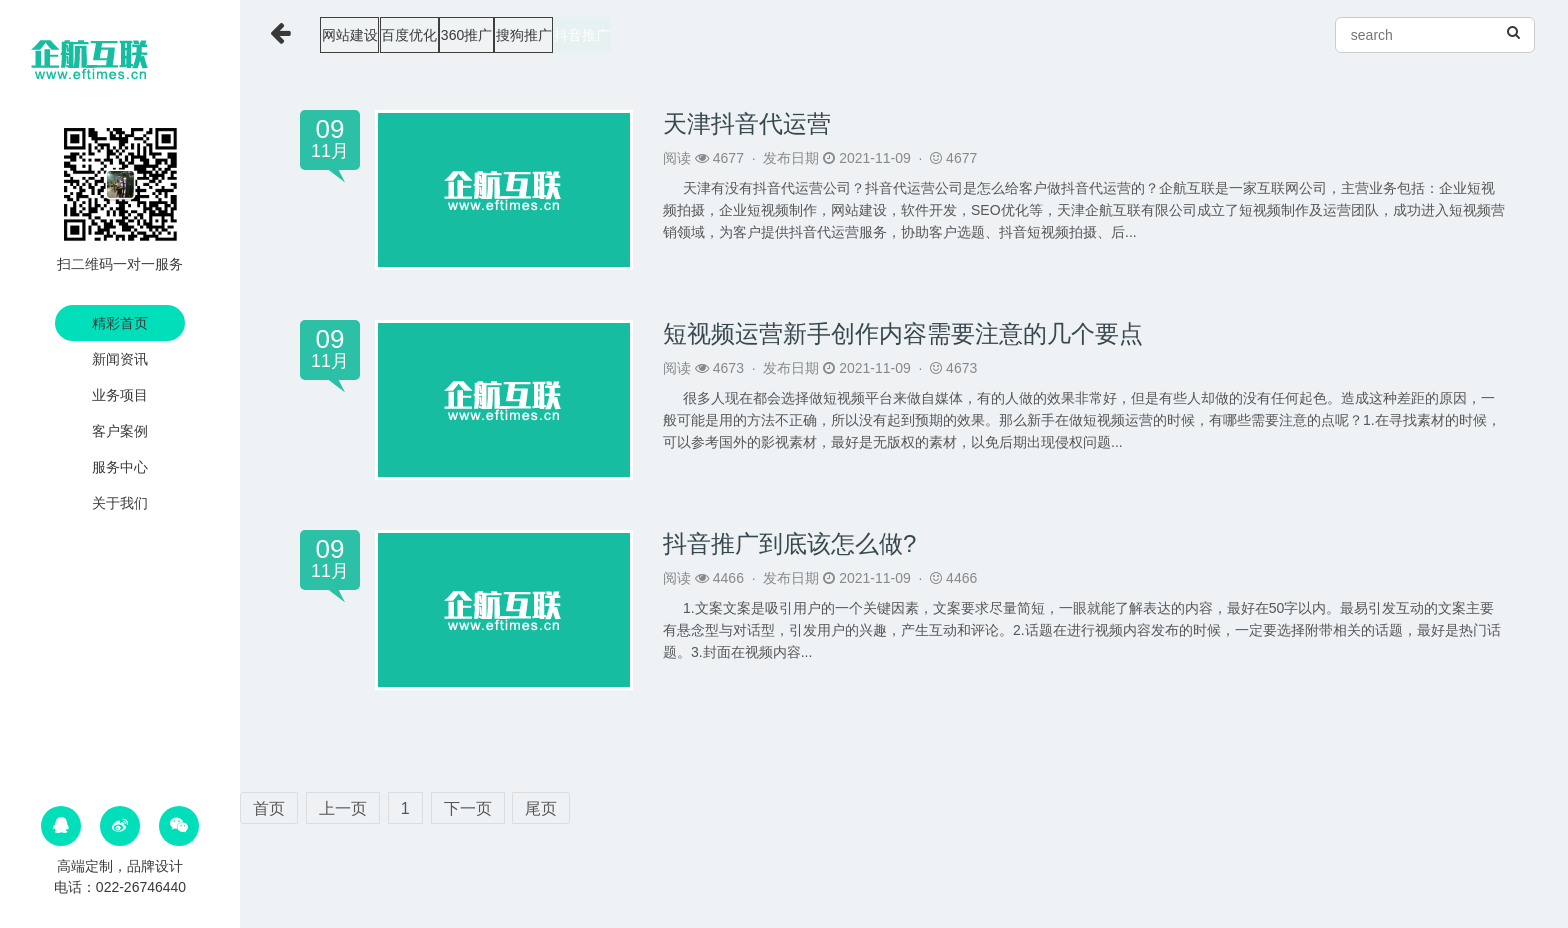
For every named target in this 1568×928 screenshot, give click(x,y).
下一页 (468, 808)
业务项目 (120, 395)
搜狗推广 (653, 35)
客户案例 (120, 431)
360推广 (557, 35)
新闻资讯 (120, 359)
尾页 (541, 808)
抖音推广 (750, 35)
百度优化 (462, 35)
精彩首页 (120, 323)
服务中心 (120, 467)
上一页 (343, 808)
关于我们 (120, 503)
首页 (269, 808)
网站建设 (364, 35)
